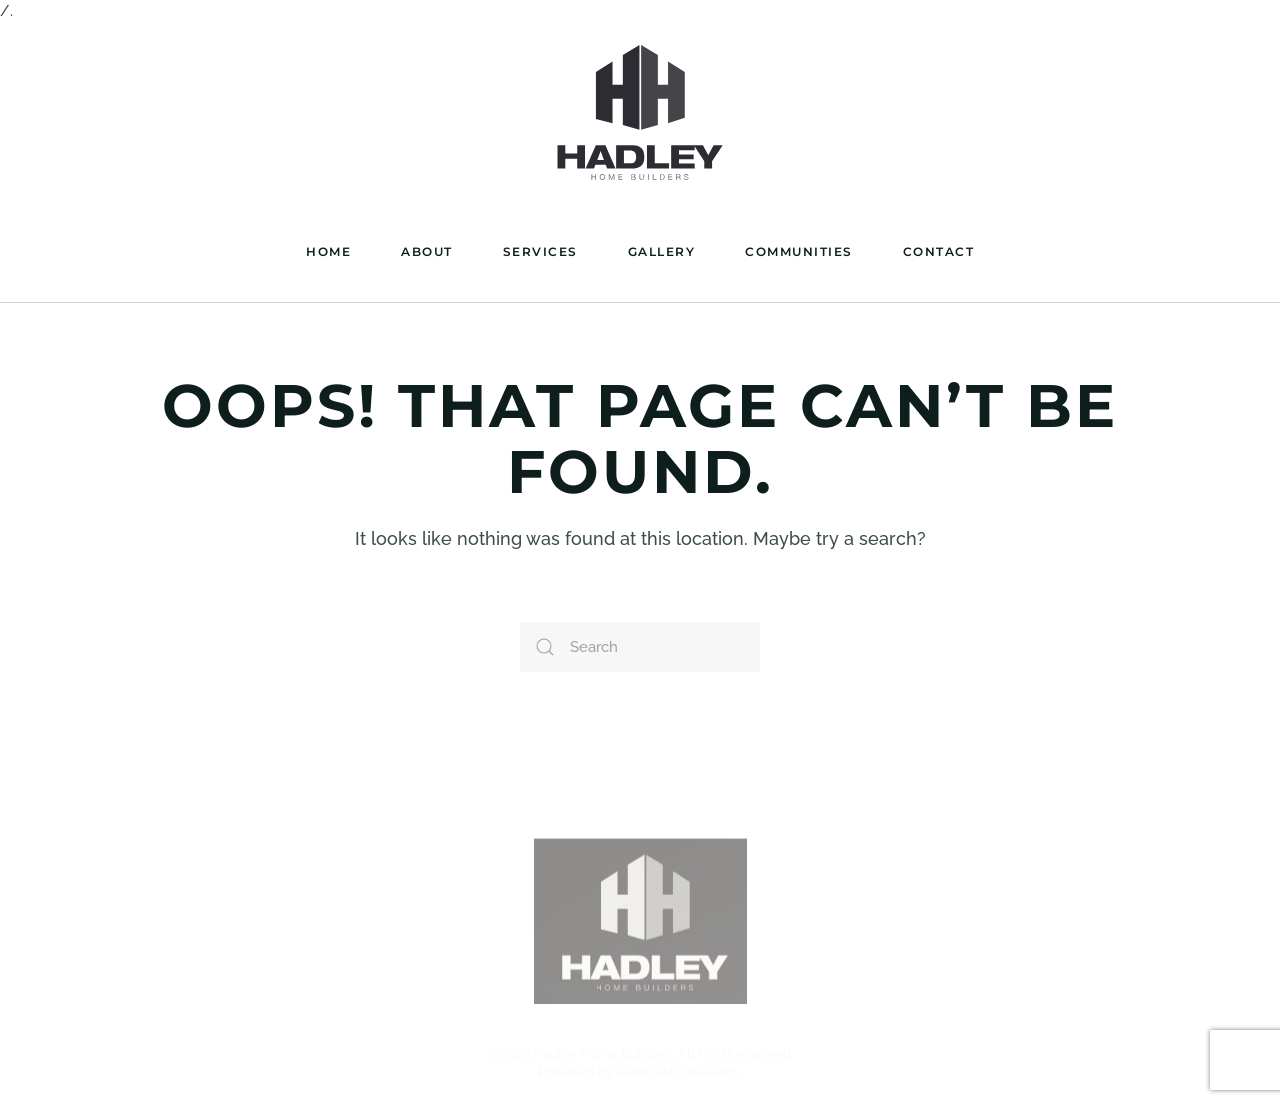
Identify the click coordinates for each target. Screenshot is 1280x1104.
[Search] (640, 647)
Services (540, 251)
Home (328, 251)
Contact (939, 251)
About (427, 251)
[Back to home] (640, 113)
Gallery (662, 251)
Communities (799, 251)
